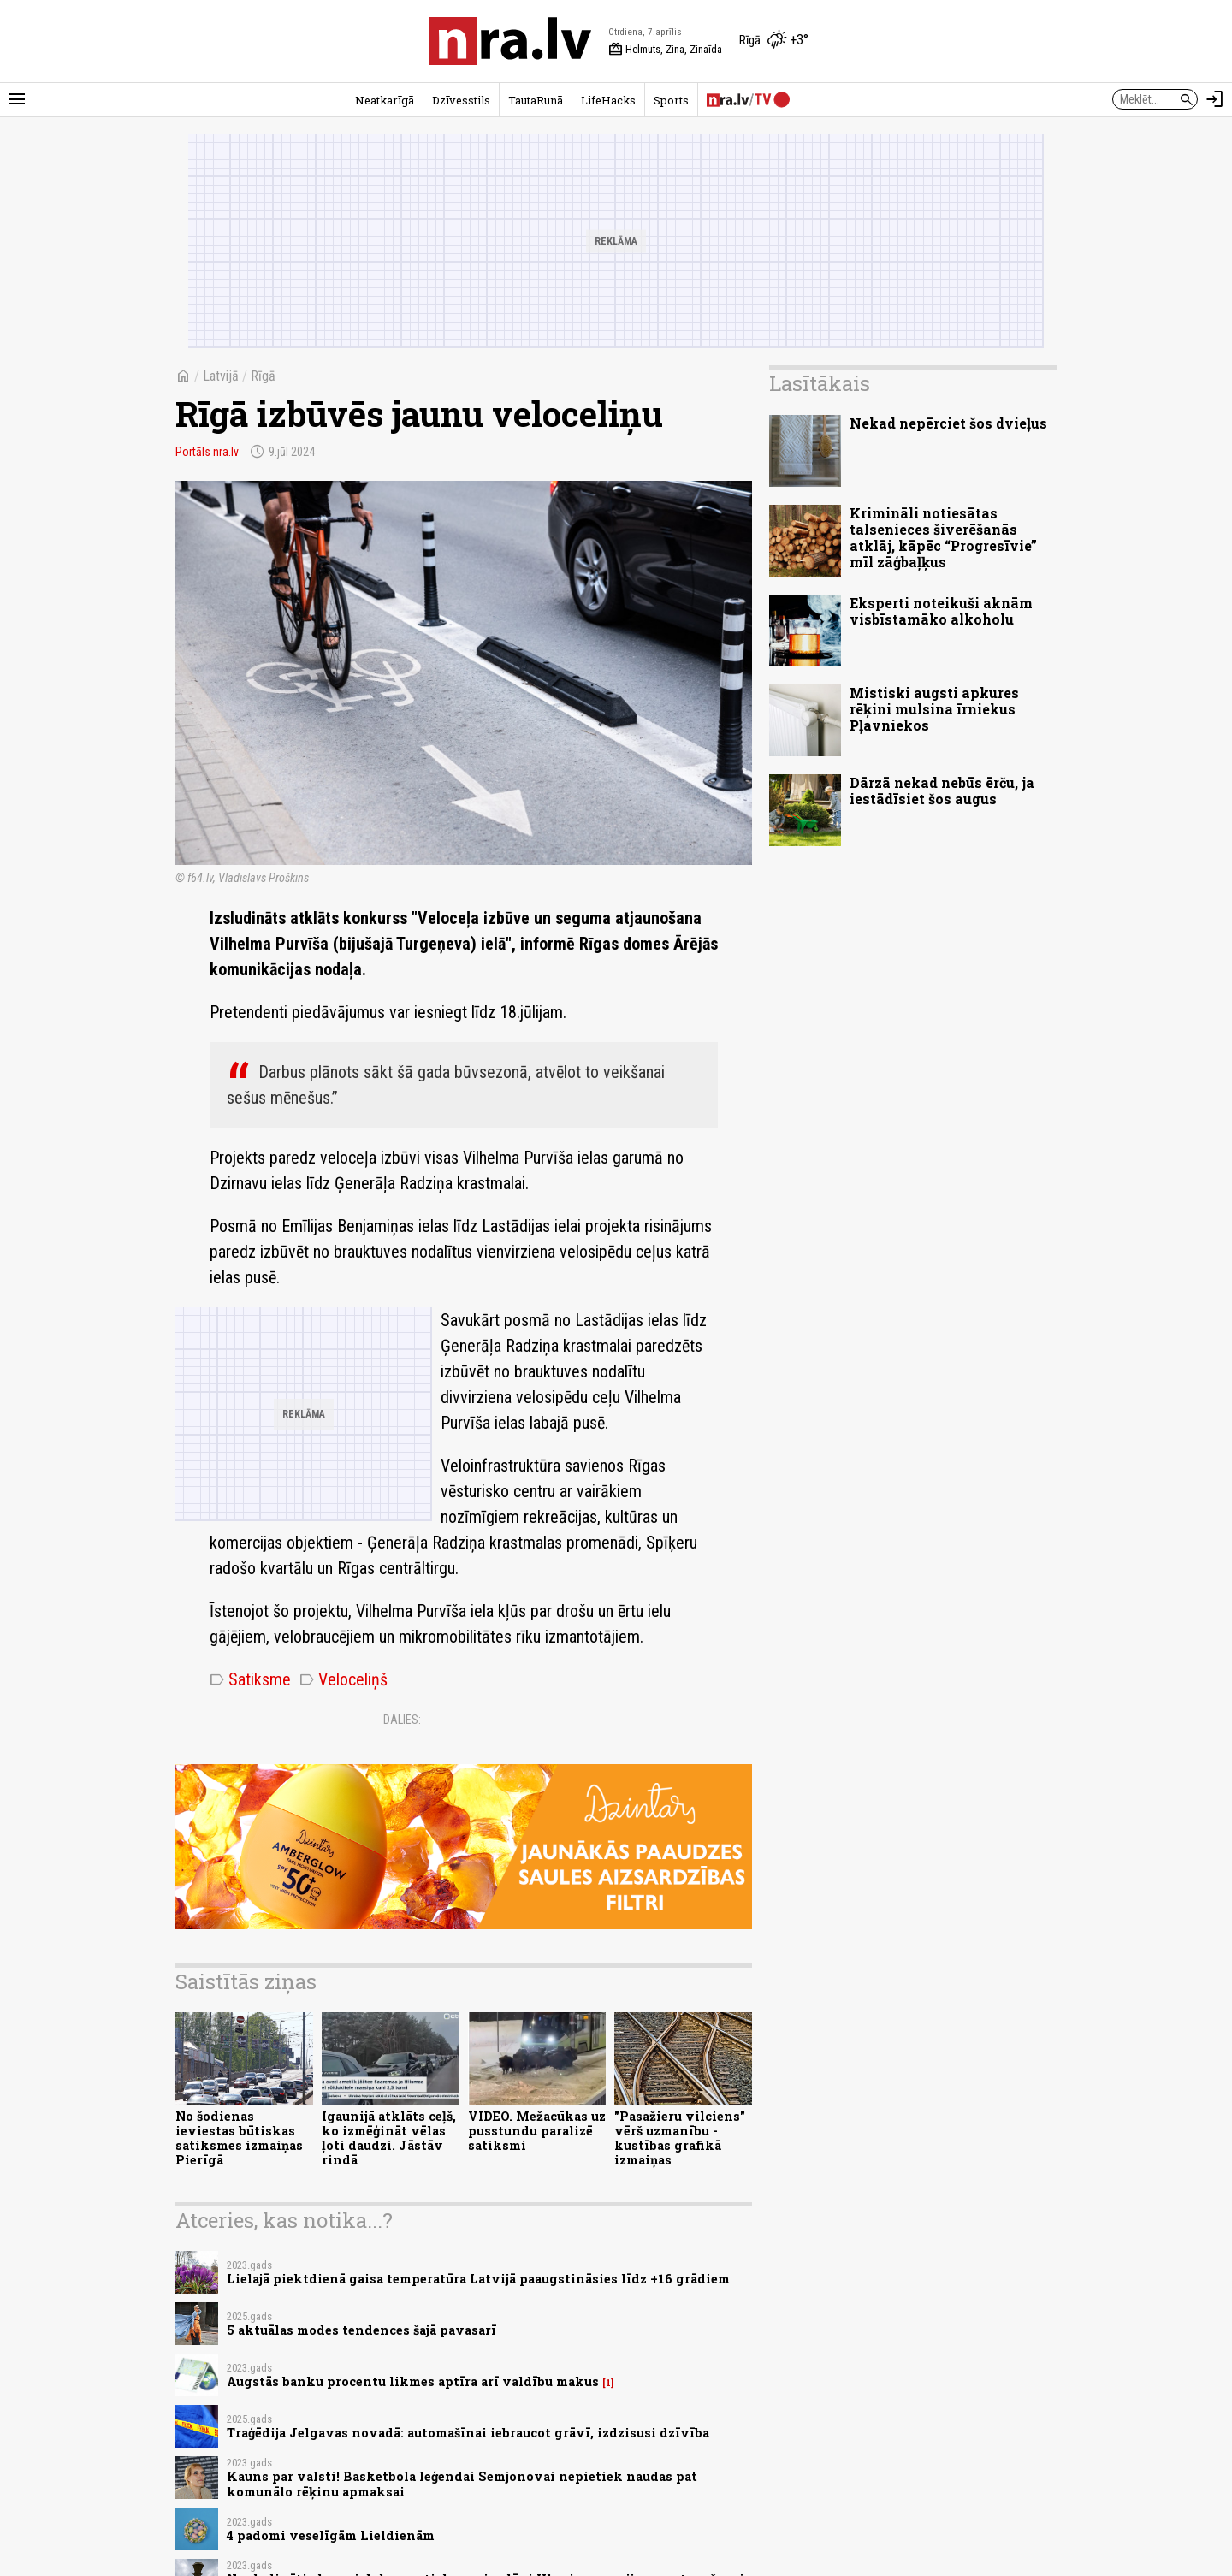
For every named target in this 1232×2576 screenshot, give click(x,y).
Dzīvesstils (461, 100)
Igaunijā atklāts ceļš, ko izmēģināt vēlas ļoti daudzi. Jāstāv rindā (389, 2138)
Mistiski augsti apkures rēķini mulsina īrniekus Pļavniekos (934, 709)
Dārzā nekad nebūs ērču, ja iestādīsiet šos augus (942, 790)
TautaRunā (535, 100)
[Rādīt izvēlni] (17, 99)
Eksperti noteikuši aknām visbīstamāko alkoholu (941, 611)
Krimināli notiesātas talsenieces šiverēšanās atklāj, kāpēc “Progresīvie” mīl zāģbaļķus (943, 537)
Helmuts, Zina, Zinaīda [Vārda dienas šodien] (665, 49)
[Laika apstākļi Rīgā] (773, 41)
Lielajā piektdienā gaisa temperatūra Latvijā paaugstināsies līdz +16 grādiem (478, 2279)
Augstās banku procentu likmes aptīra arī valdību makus (413, 2381)
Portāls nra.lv (207, 452)
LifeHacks (608, 100)
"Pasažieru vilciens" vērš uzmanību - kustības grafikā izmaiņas (679, 2138)
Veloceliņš (343, 1679)
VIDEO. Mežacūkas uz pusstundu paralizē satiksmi (537, 2131)
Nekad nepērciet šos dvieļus (948, 423)
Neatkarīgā (384, 100)
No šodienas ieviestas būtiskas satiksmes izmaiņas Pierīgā (239, 2138)
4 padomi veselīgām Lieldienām (331, 2535)
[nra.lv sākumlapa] (510, 41)
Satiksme (250, 1679)
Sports (671, 100)
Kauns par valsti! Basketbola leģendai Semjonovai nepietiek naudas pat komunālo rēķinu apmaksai (462, 2483)
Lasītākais (819, 383)
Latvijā (221, 376)
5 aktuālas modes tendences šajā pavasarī (361, 2330)
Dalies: (402, 1719)
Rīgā (263, 376)
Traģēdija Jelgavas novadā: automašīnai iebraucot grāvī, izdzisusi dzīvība (468, 2433)
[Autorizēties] (1215, 99)
